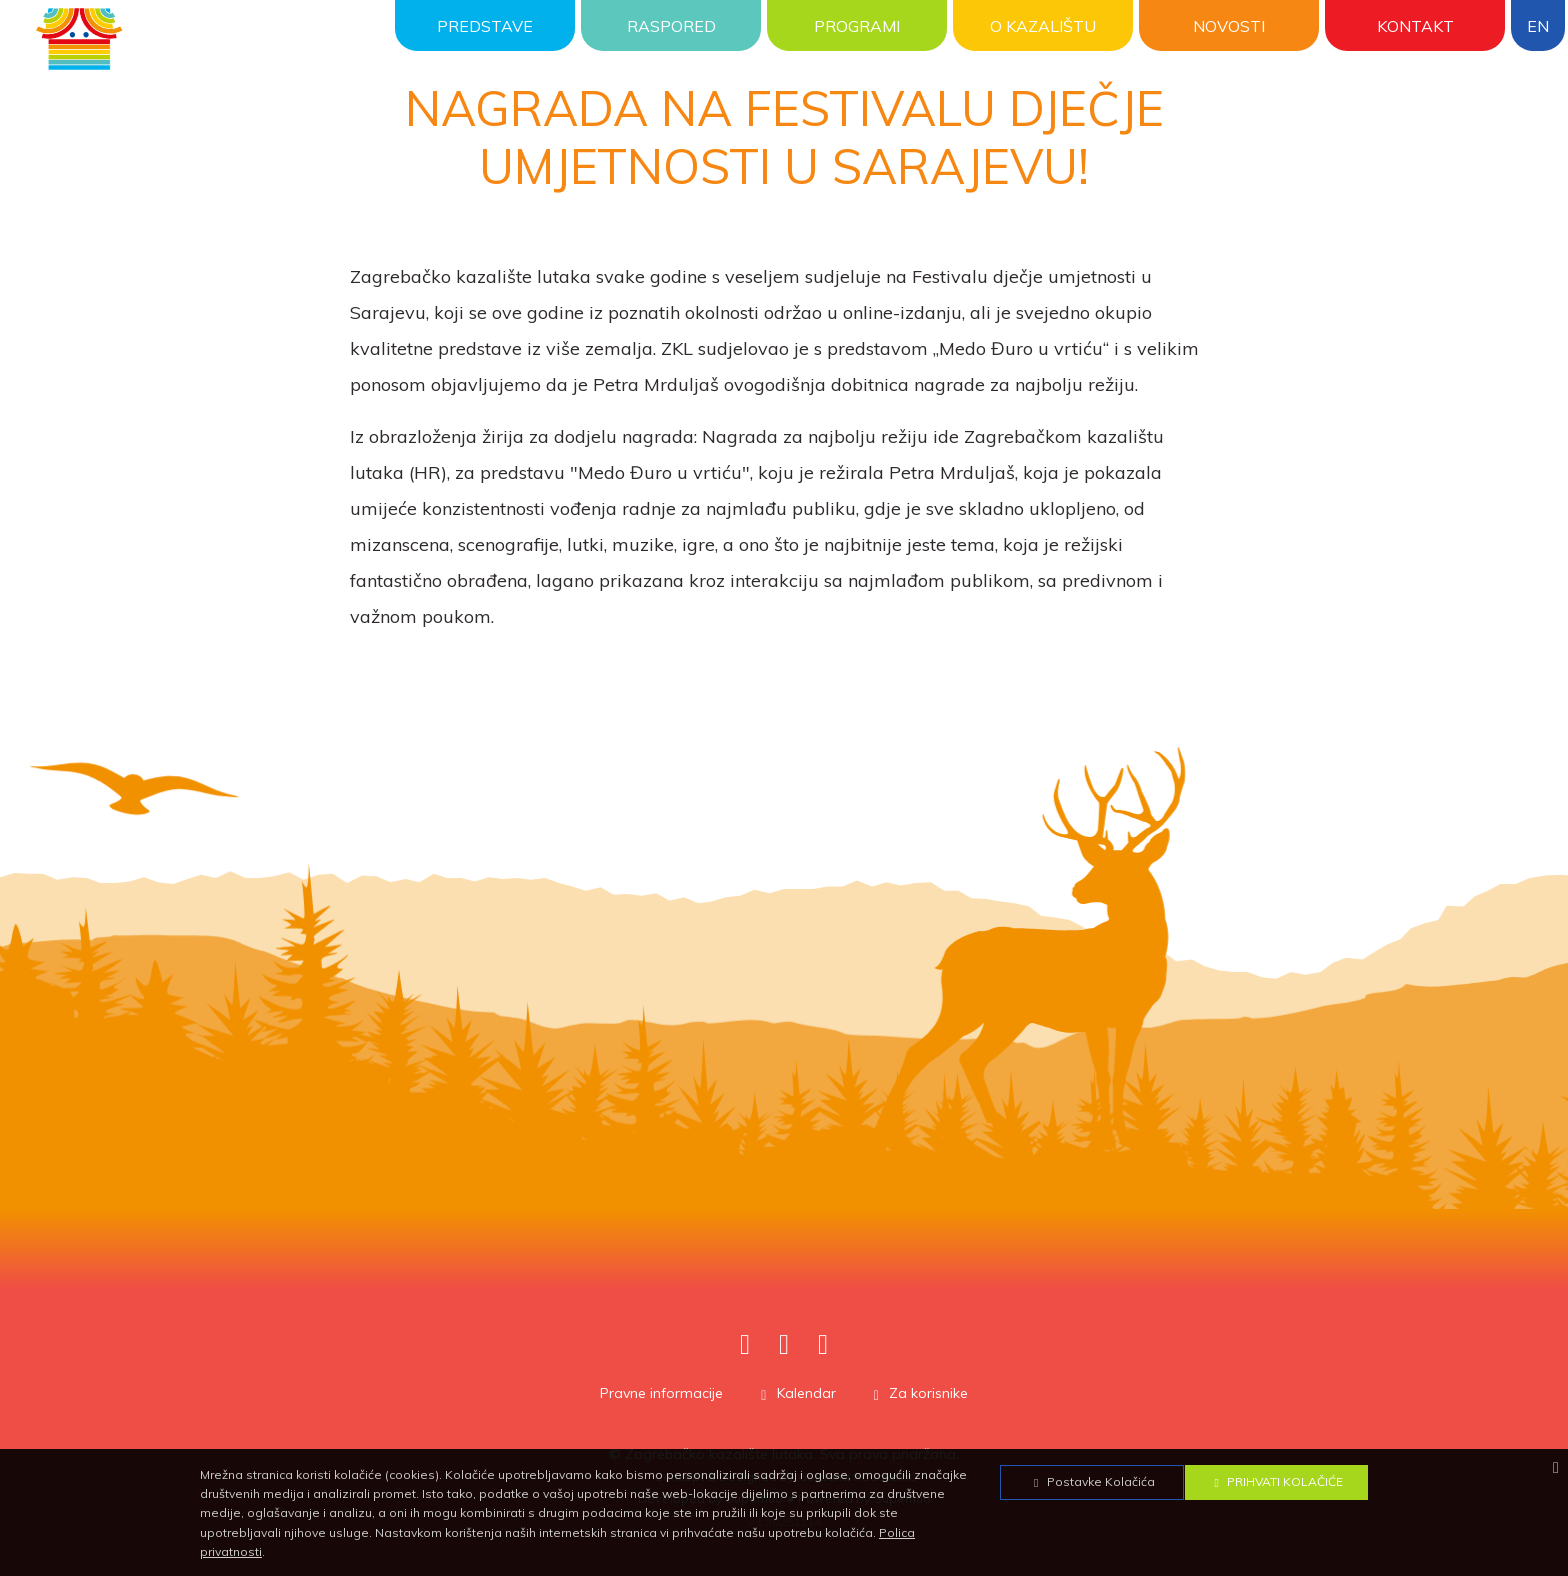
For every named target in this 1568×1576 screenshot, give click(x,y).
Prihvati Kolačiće (1276, 1481)
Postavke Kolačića (1092, 1481)
